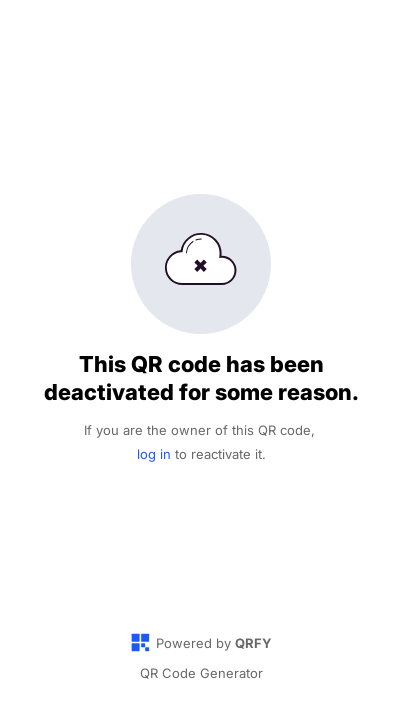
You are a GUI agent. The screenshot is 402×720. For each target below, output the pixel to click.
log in (154, 454)
